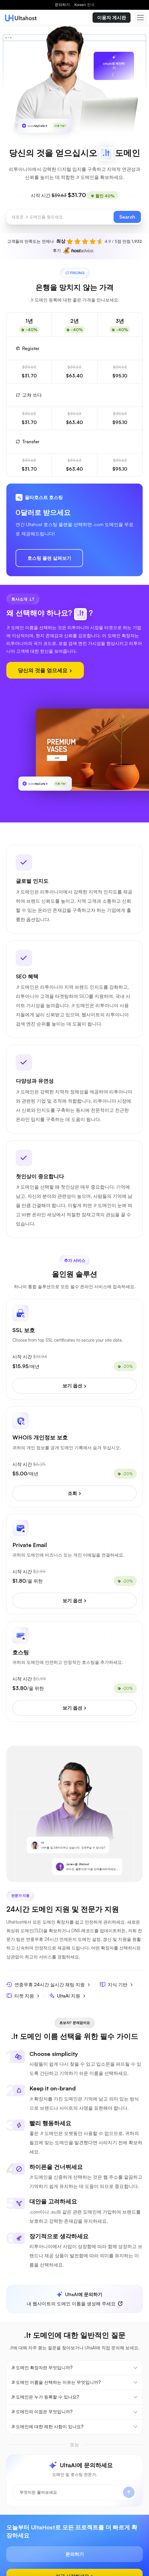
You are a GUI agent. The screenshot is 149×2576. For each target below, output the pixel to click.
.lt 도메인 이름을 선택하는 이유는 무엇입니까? (56, 2382)
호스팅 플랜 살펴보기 (49, 558)
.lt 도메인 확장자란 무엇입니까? (42, 2367)
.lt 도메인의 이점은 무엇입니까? (42, 2411)
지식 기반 (116, 1984)
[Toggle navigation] (140, 17)
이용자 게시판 (111, 17)
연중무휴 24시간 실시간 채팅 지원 (48, 1984)
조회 (75, 1493)
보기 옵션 (75, 1386)
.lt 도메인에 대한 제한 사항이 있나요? (47, 2426)
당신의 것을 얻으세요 (45, 670)
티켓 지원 (23, 1996)
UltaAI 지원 (67, 1996)
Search (127, 217)
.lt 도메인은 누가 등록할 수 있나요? (45, 2397)
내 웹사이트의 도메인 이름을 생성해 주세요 (71, 2298)
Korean (84, 4)
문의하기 (62, 4)
